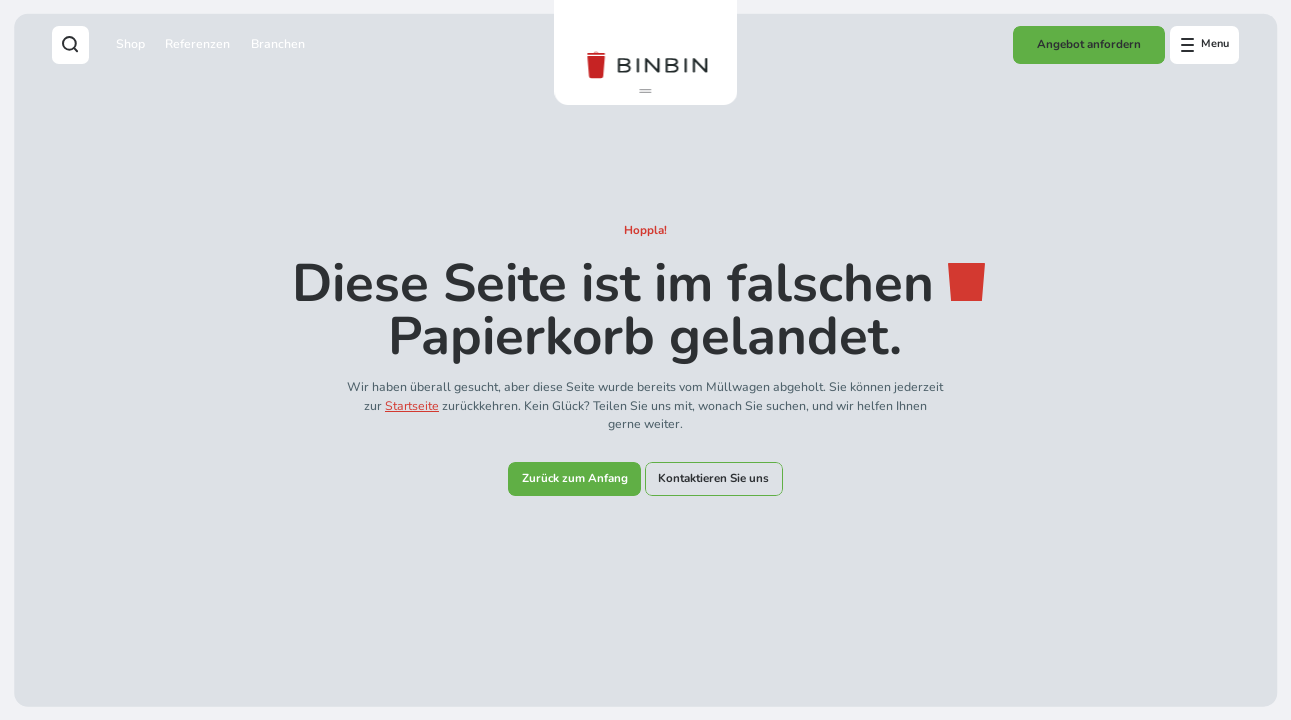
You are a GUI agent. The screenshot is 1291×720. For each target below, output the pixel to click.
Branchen (278, 44)
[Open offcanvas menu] (1204, 45)
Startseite (412, 406)
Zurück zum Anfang (575, 478)
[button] (645, 91)
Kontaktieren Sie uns (713, 478)
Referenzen (197, 44)
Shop (130, 44)
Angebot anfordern (1089, 44)
